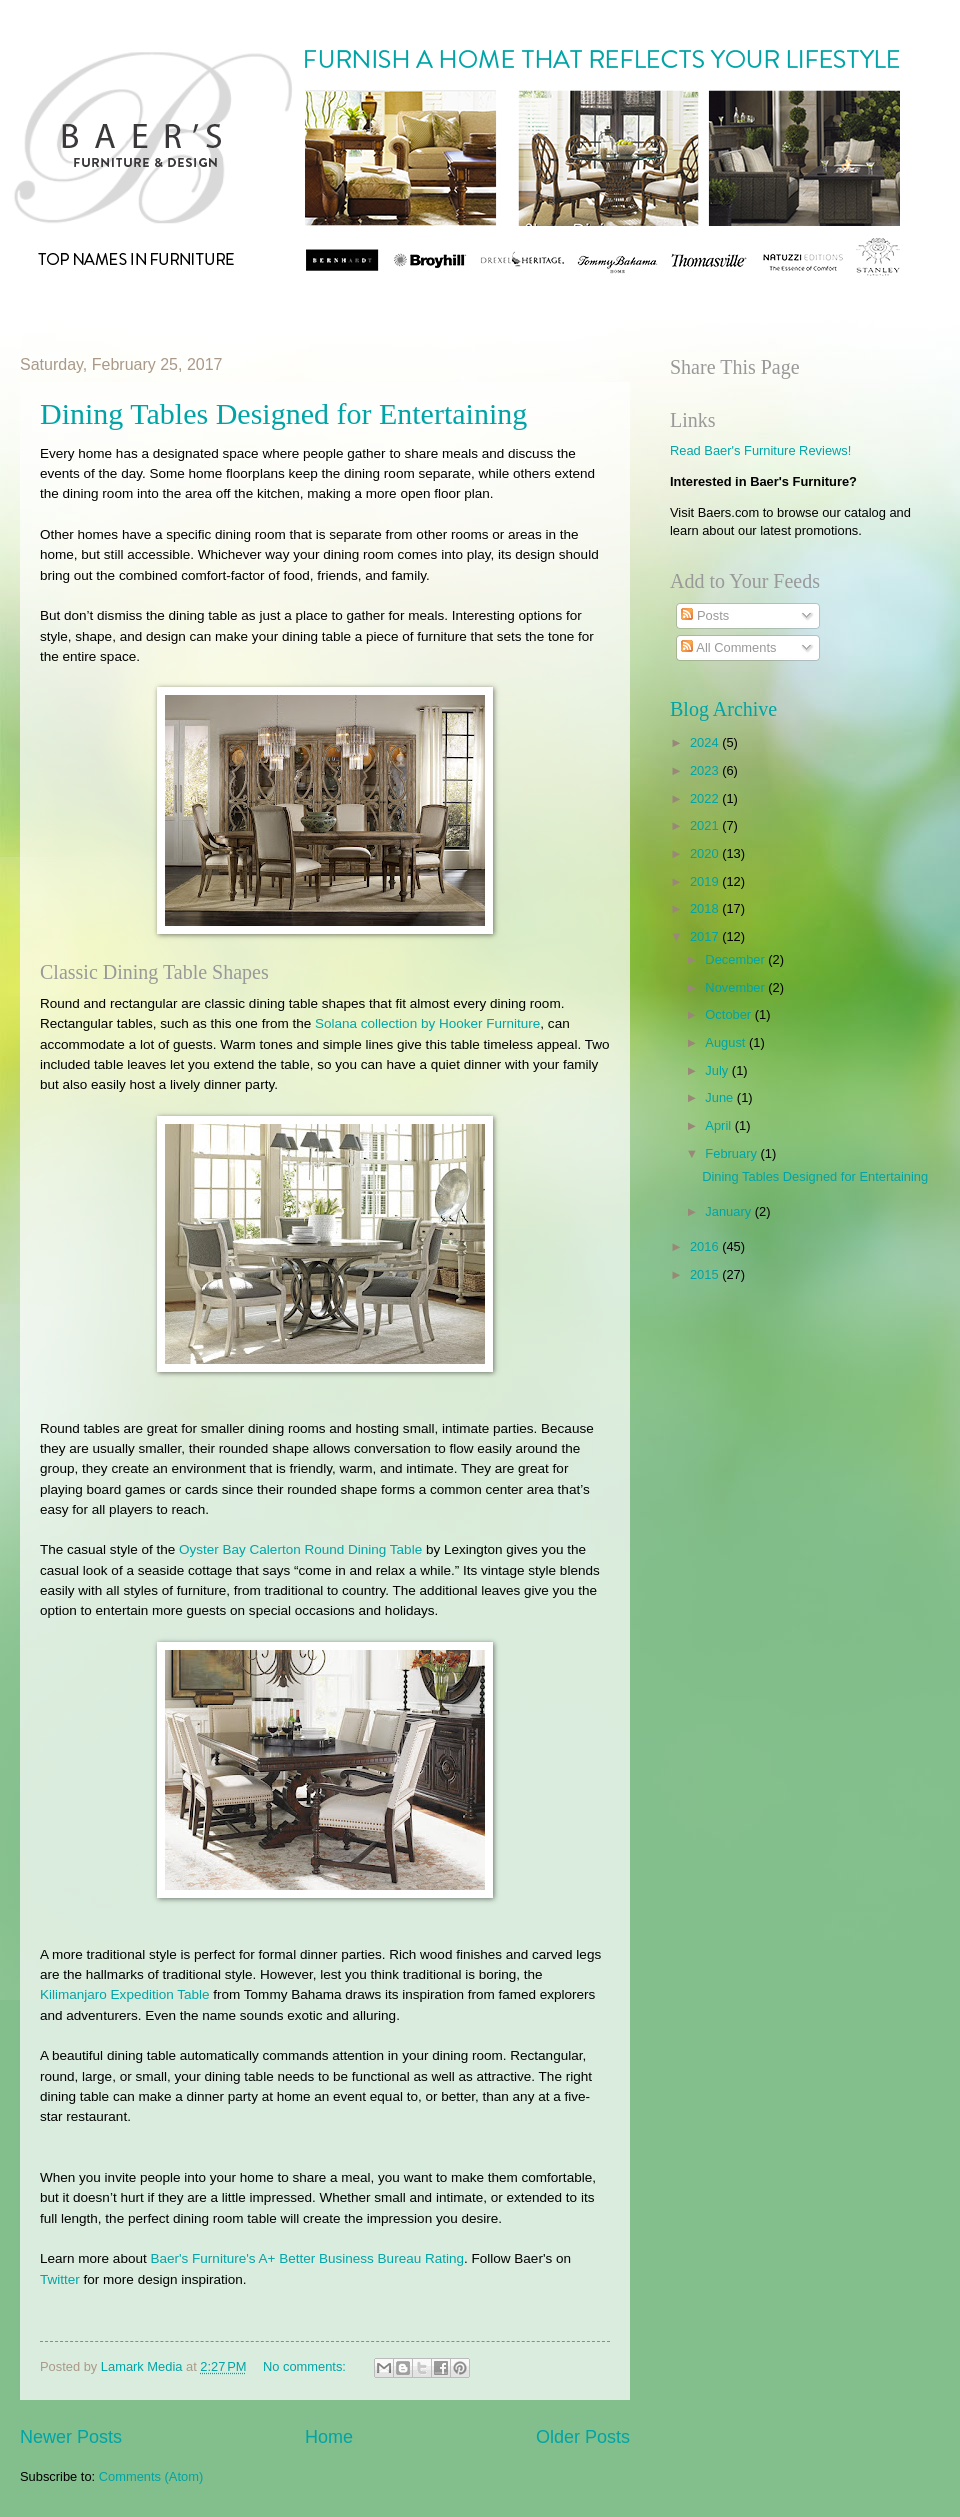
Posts (705, 615)
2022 (706, 798)
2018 (706, 908)
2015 (706, 1274)
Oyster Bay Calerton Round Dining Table (300, 1549)
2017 (706, 936)
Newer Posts (71, 2437)
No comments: (306, 2366)
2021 (706, 825)
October (729, 1014)
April (719, 1125)
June (721, 1097)
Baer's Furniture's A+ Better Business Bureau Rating (307, 2258)
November (736, 987)
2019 (706, 881)
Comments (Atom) (151, 2476)
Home (329, 2437)
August (727, 1042)
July (718, 1070)
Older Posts (583, 2437)
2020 (706, 853)
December (736, 959)
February (732, 1153)
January (729, 1211)
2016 (706, 1246)
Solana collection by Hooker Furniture (427, 1023)
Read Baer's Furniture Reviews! (760, 450)
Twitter (60, 2279)
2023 (706, 770)
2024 (706, 742)
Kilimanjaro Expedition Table (125, 1994)
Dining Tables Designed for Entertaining (283, 413)
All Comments (728, 647)
